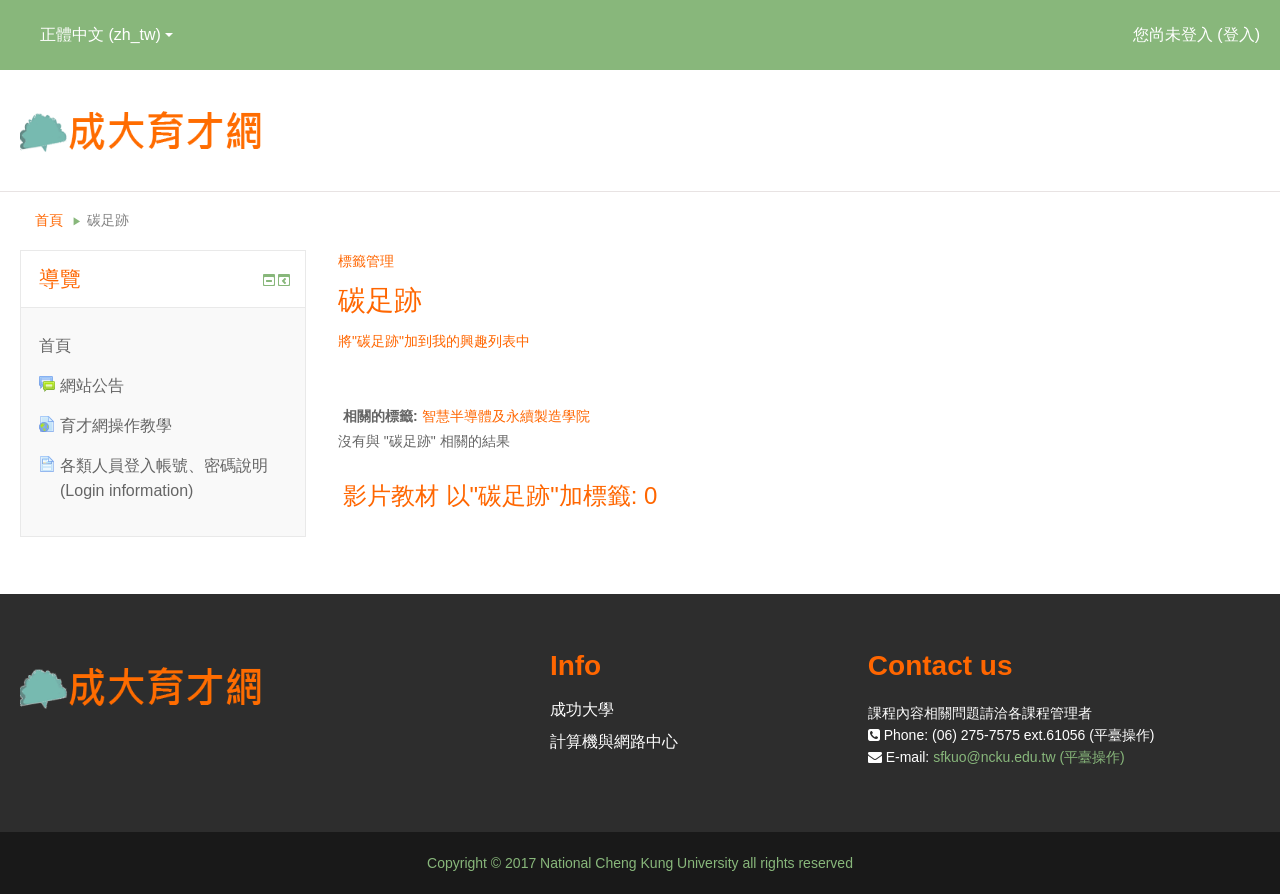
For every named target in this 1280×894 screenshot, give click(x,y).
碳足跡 (108, 220)
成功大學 (582, 709)
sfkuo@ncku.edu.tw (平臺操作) (1029, 757)
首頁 (49, 220)
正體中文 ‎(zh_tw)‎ (106, 34)
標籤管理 (366, 261)
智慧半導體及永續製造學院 (506, 416)
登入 (1239, 34)
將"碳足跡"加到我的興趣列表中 (434, 341)
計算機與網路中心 (614, 741)
